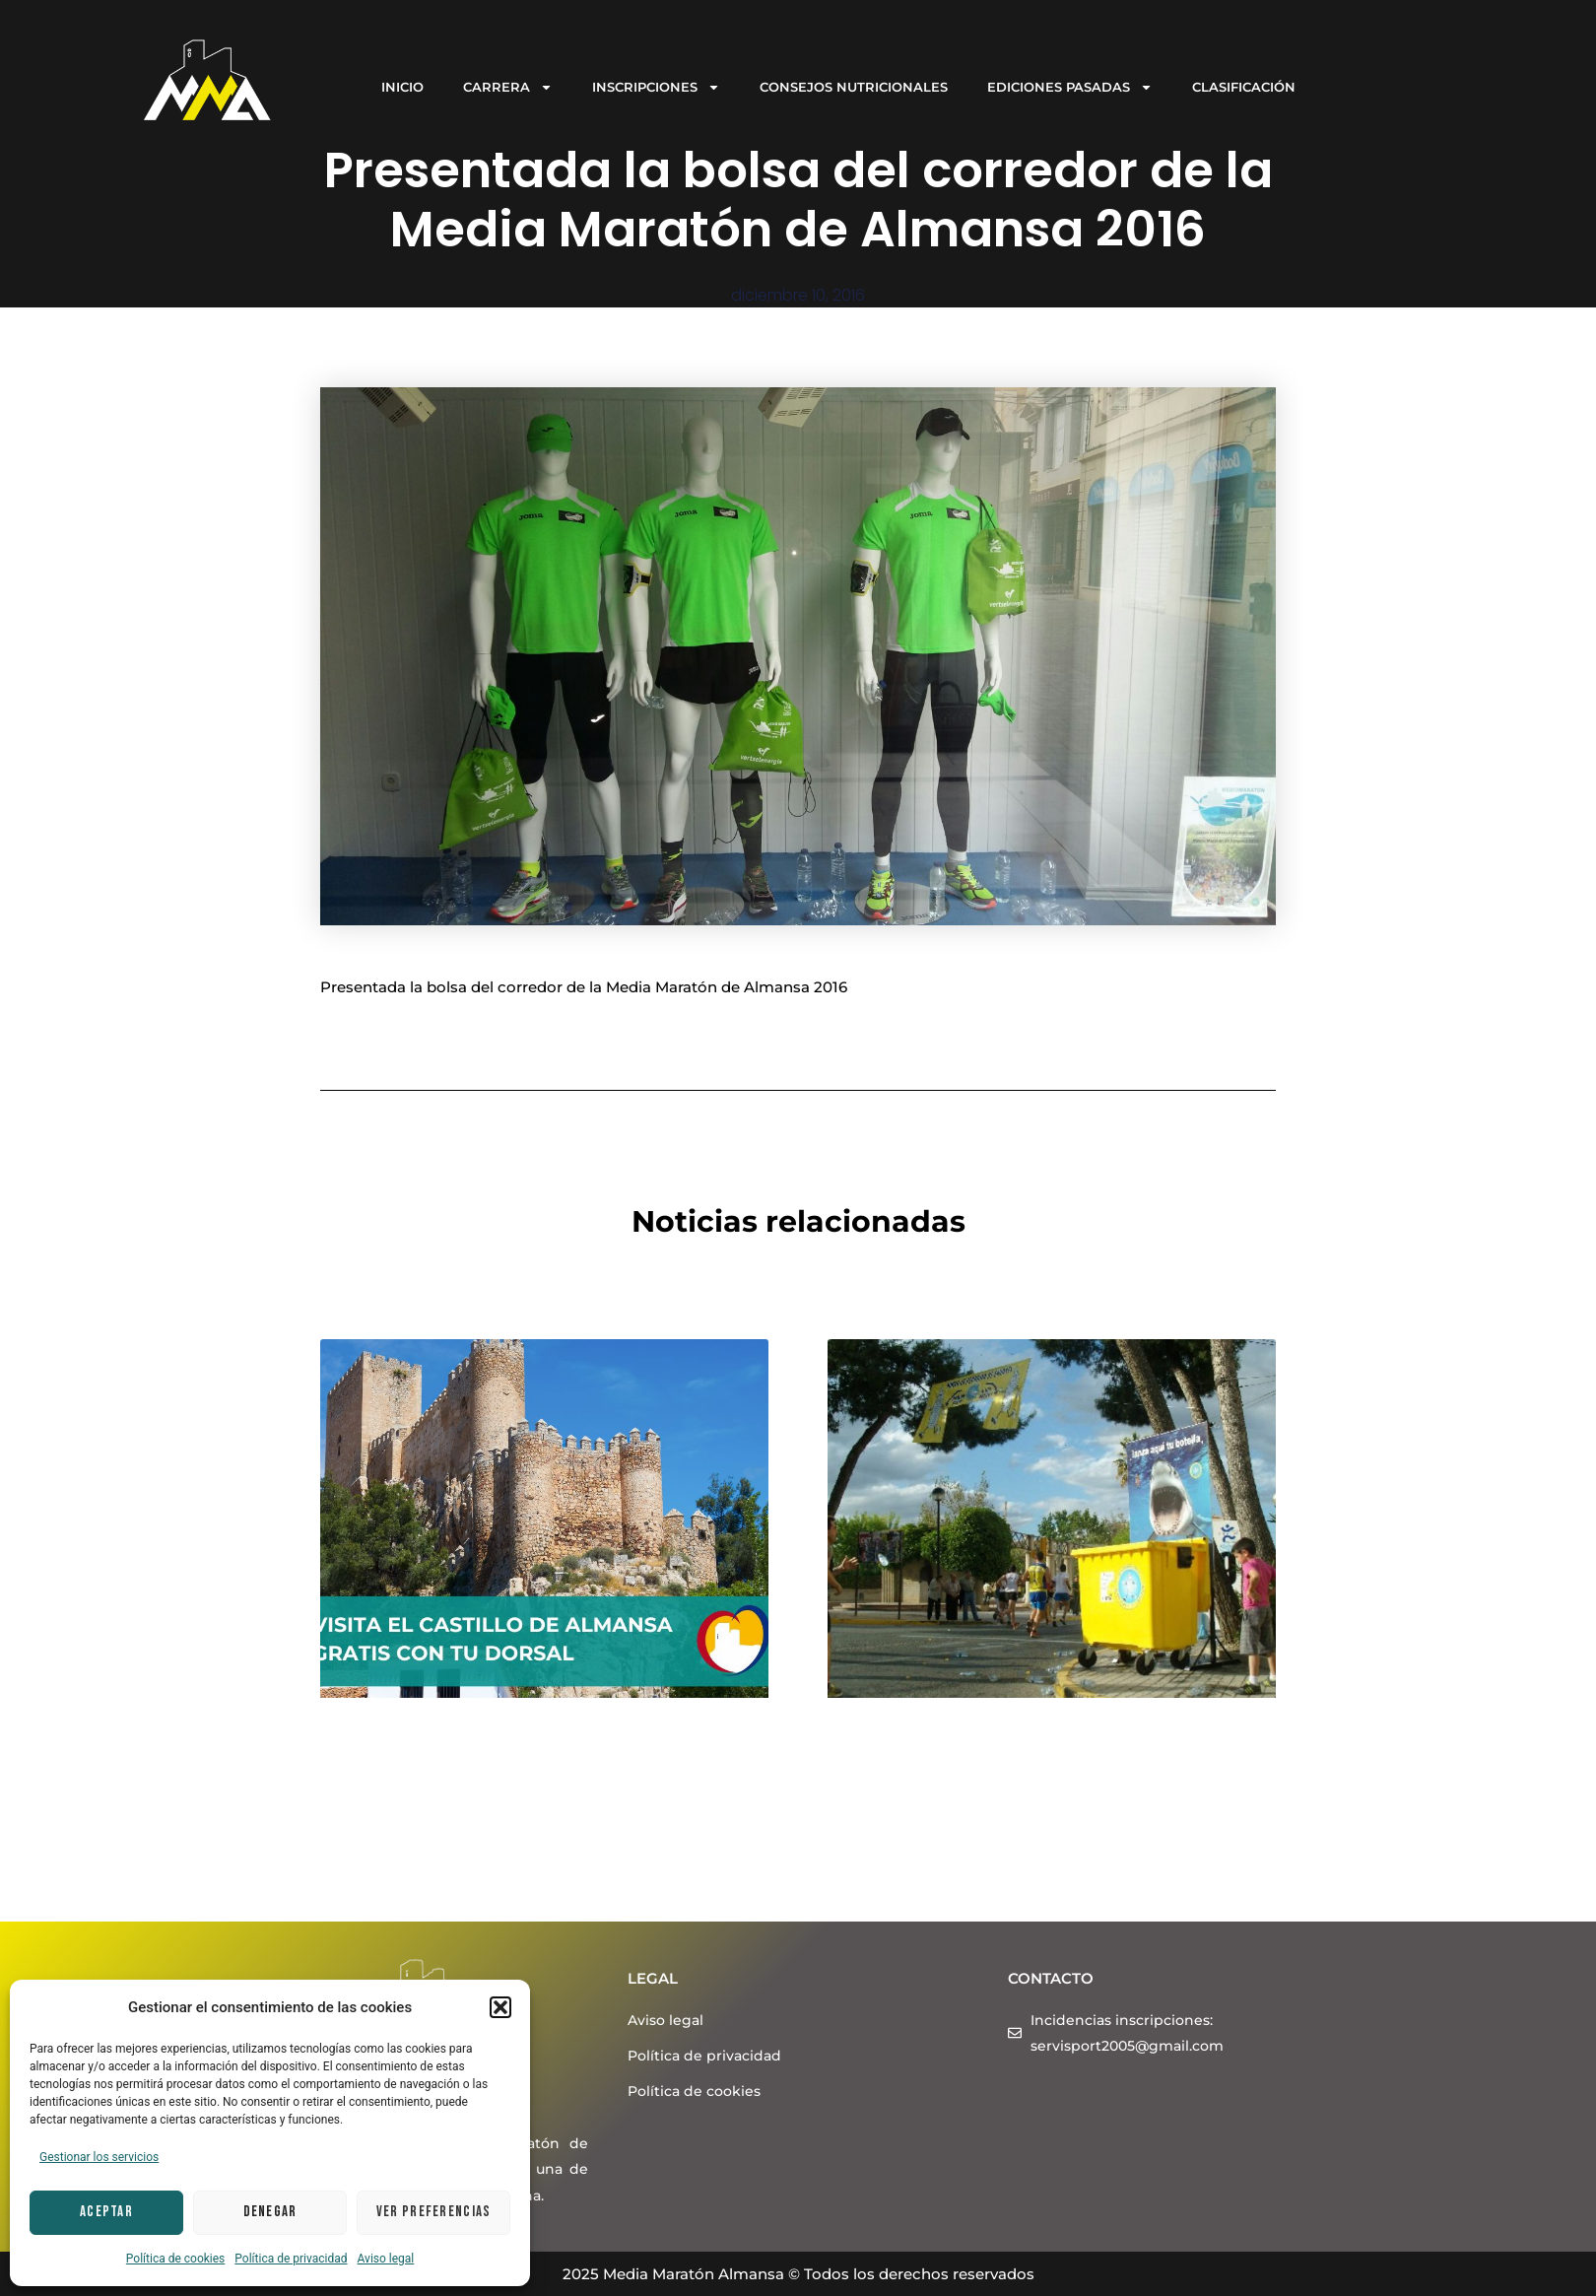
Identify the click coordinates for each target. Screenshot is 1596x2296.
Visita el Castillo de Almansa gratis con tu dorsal (521, 1759)
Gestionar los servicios (99, 2157)
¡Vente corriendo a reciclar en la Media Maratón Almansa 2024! (1013, 1759)
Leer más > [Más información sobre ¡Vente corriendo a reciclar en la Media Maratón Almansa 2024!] (869, 1871)
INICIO (402, 87)
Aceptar (106, 2211)
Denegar (270, 2211)
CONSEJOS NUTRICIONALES (854, 87)
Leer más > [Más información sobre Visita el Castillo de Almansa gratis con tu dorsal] (362, 1894)
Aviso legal (386, 2258)
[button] (500, 2007)
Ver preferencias (434, 2211)
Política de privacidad (290, 2258)
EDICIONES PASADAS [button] (1070, 87)
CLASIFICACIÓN (1244, 87)
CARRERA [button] (508, 87)
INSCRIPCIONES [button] (656, 87)
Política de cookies (176, 2258)
